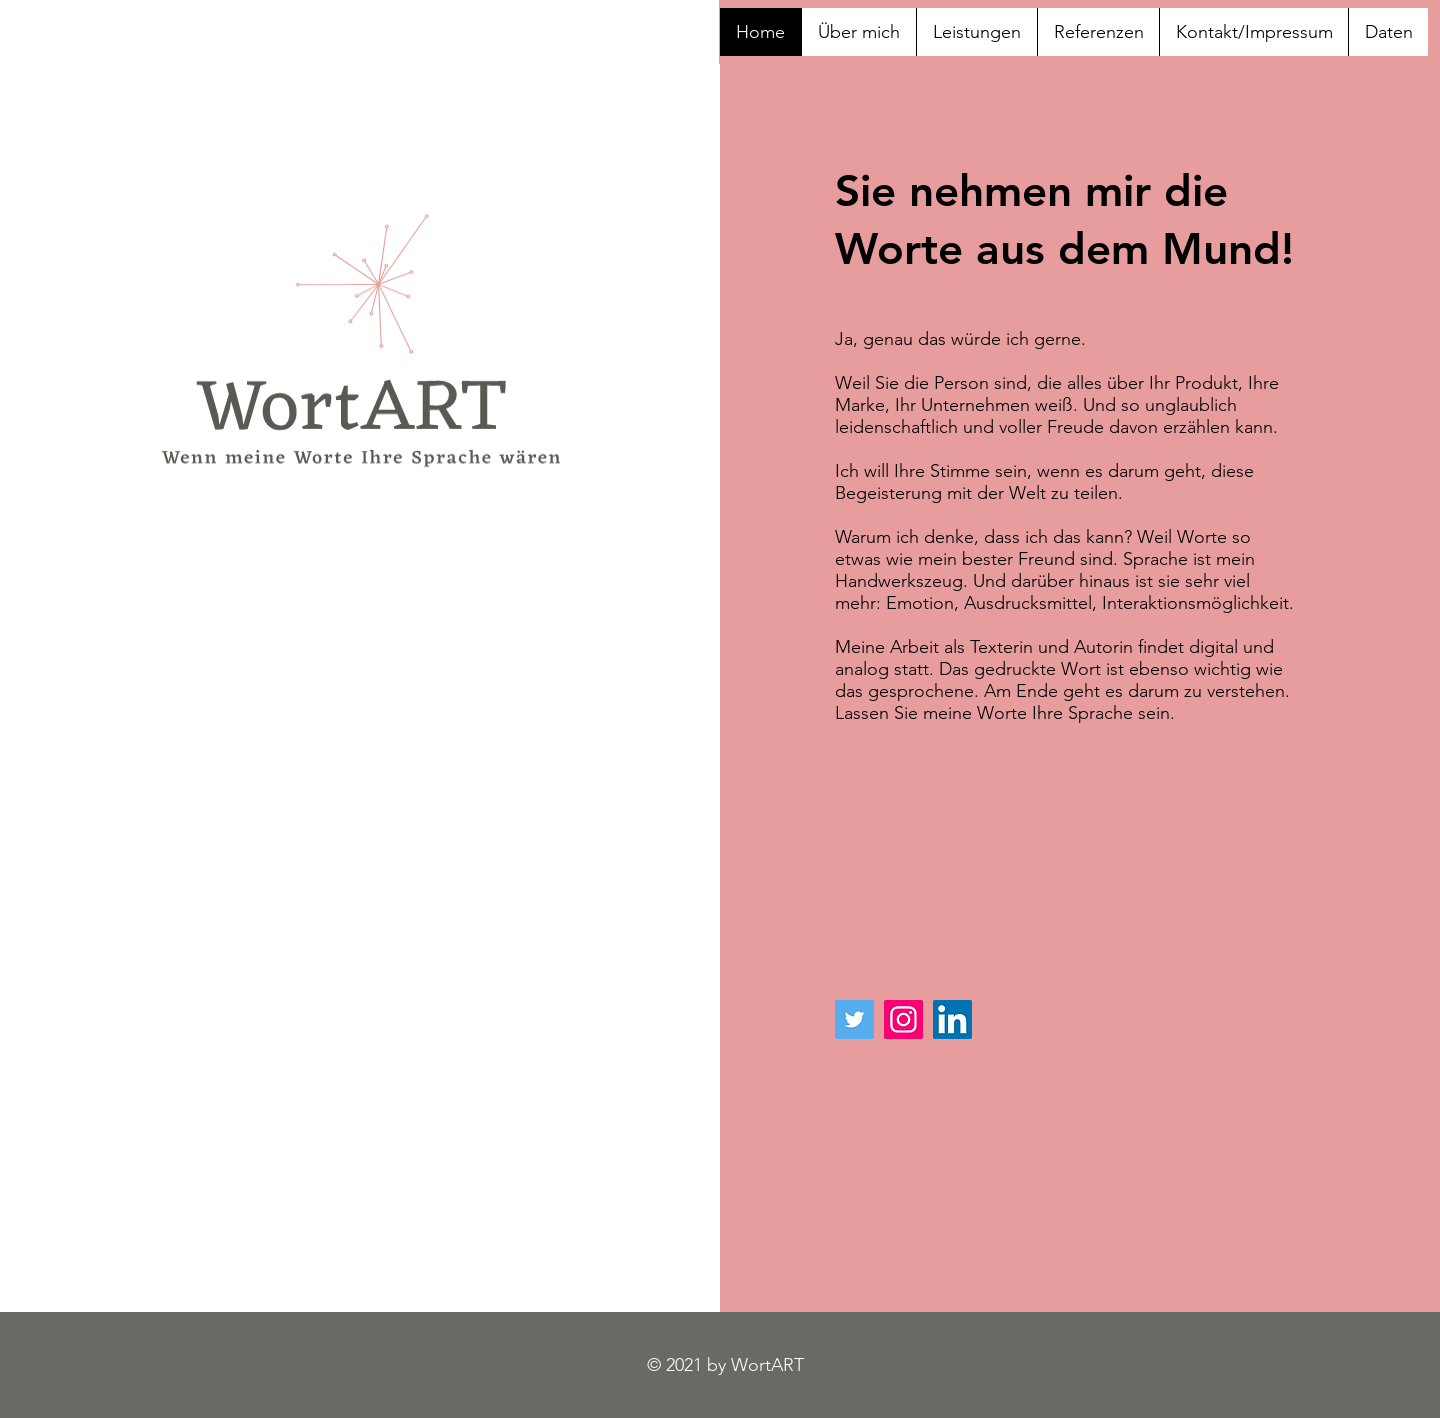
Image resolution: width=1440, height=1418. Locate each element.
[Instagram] (903, 1019)
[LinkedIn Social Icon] (952, 1019)
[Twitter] (854, 1019)
